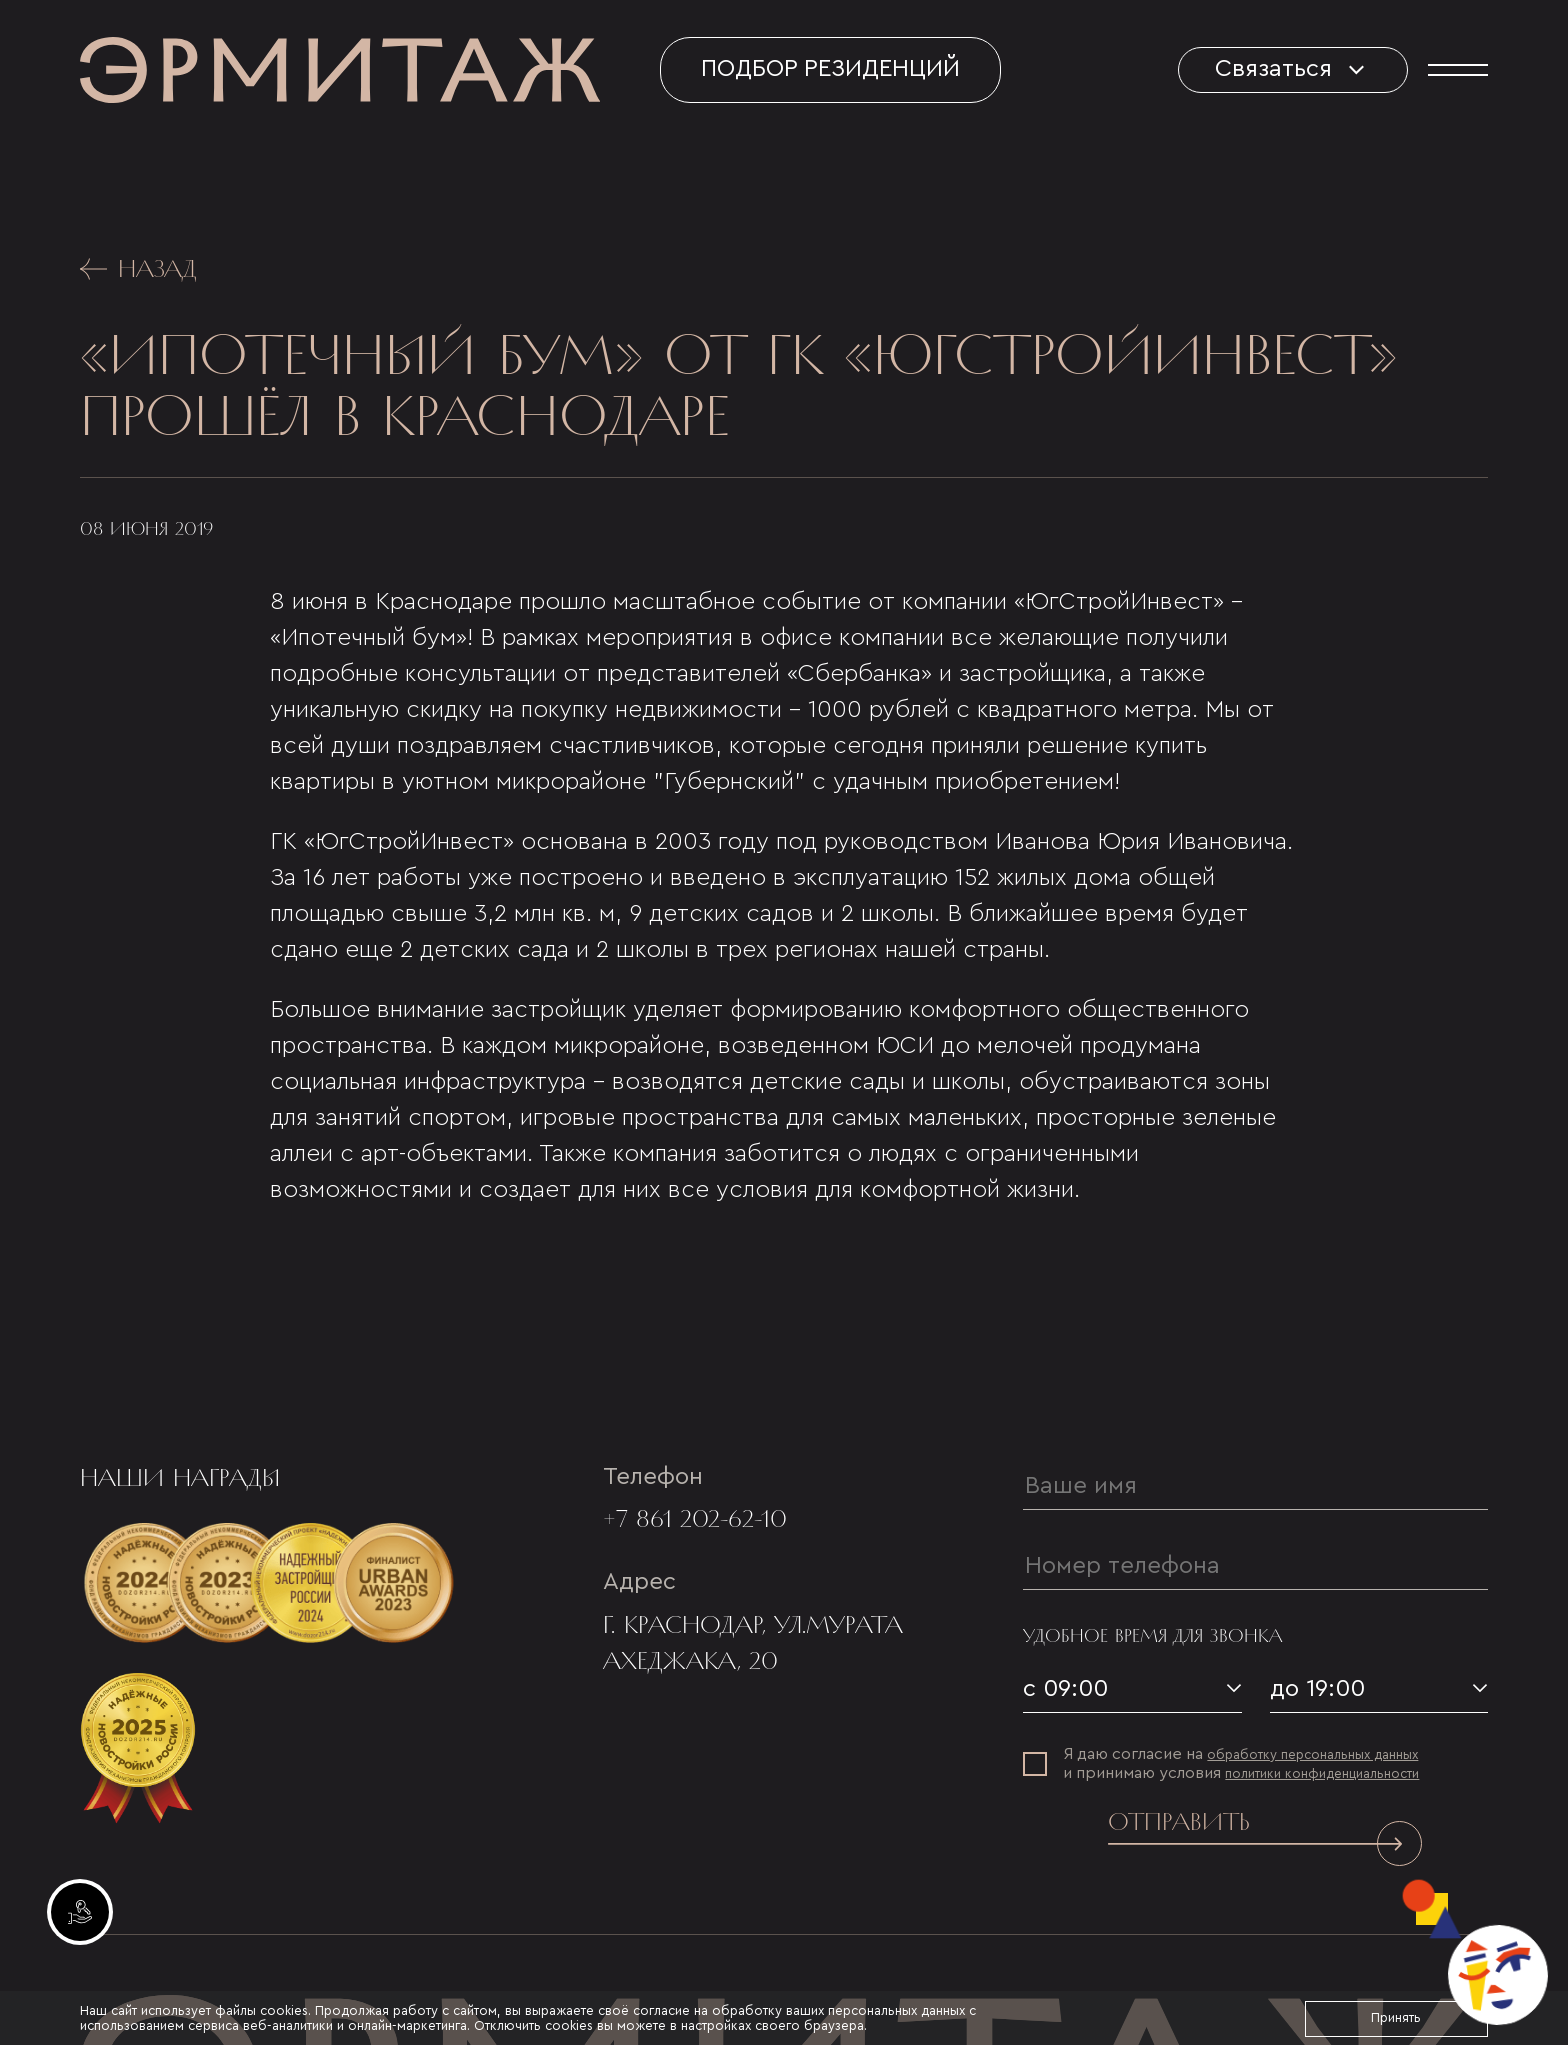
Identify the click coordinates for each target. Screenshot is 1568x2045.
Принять (1396, 2017)
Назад (138, 269)
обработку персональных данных (1312, 1754)
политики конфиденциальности (1322, 1773)
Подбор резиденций (830, 69)
